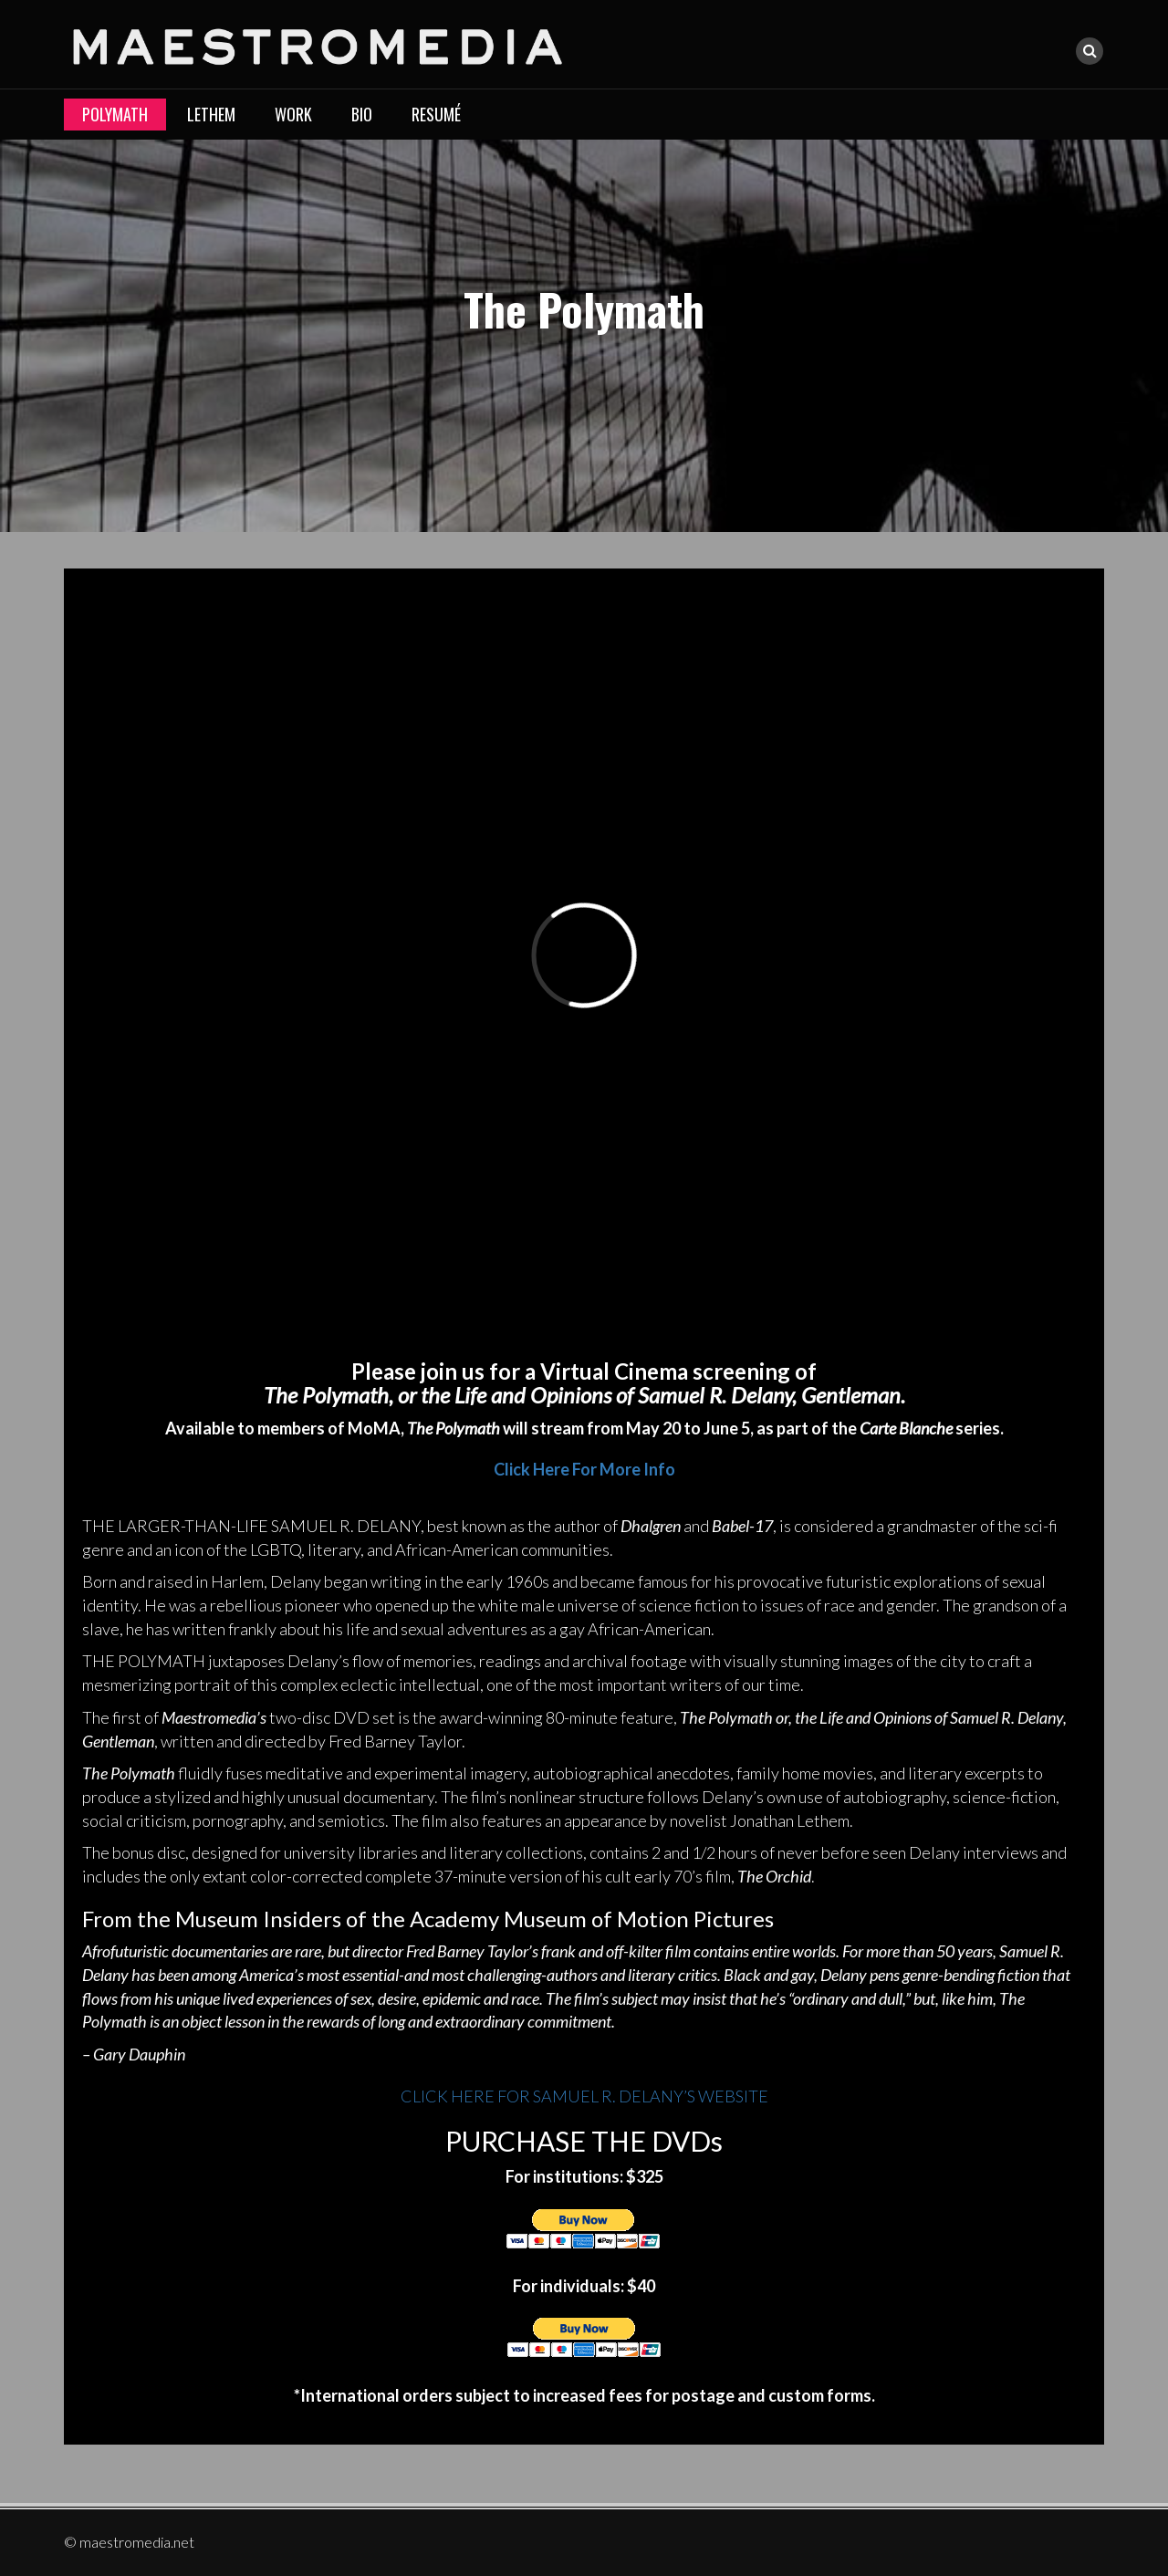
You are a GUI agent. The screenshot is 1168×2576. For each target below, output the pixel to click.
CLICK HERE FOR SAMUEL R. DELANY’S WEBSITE (584, 2096)
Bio (361, 114)
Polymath (115, 114)
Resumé (436, 114)
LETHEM (211, 114)
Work (293, 114)
